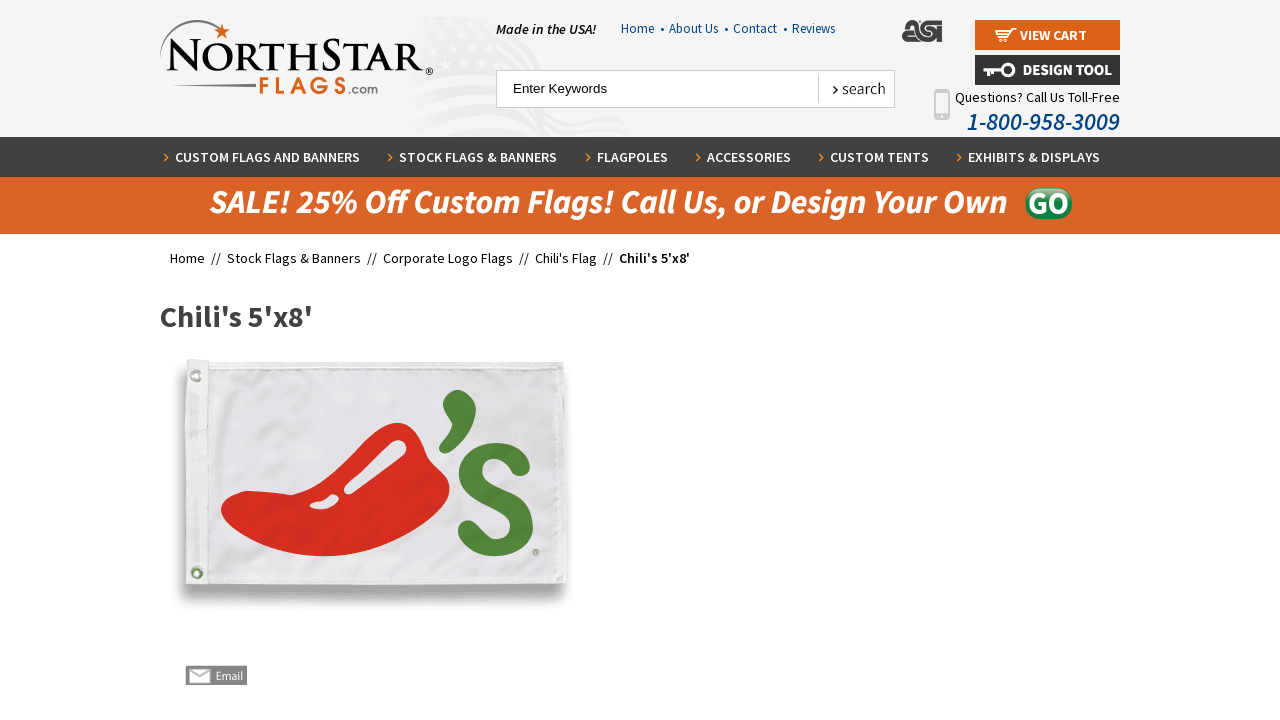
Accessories (749, 157)
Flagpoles (632, 157)
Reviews (813, 28)
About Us (698, 28)
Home (642, 28)
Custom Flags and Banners (267, 157)
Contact (760, 28)
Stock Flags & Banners (478, 157)
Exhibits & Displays (1034, 157)
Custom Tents (879, 157)
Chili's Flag (566, 258)
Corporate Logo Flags (448, 258)
